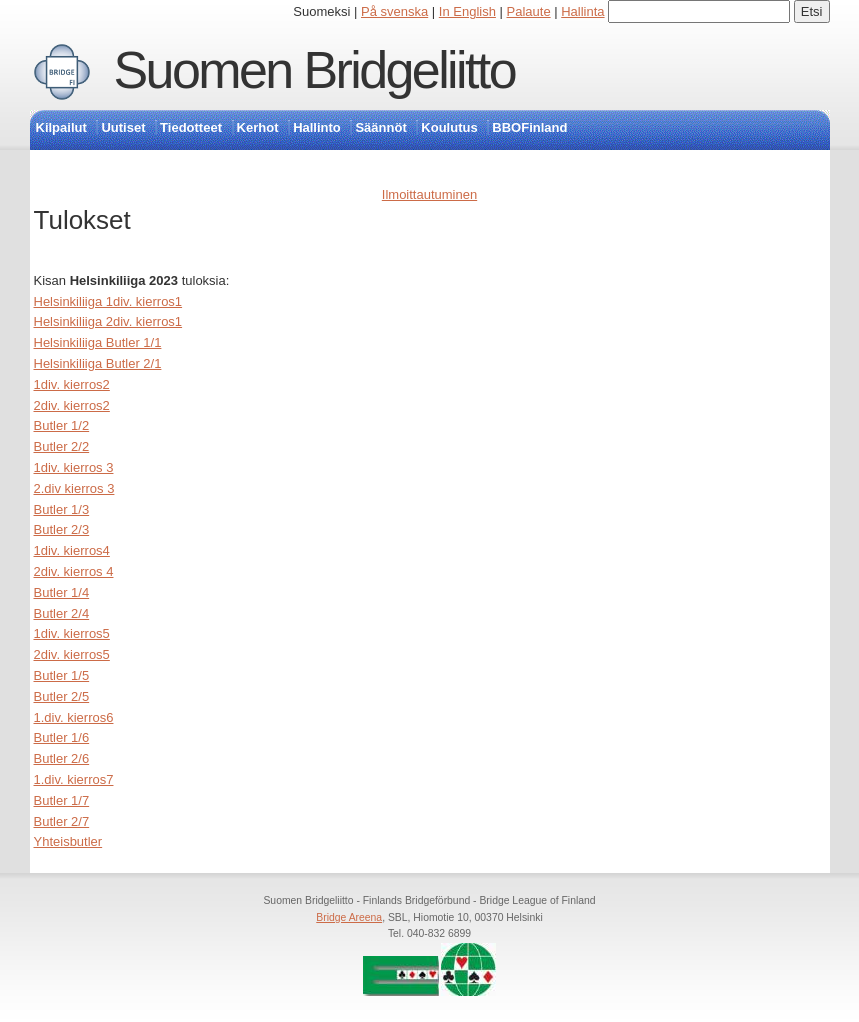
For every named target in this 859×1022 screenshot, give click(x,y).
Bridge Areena (349, 917)
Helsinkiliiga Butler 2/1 (98, 363)
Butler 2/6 (62, 758)
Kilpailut (61, 127)
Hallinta (582, 11)
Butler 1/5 (62, 675)
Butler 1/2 (62, 425)
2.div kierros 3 (74, 488)
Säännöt (380, 127)
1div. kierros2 (72, 384)
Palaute (529, 11)
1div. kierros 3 (74, 467)
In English (467, 11)
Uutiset (123, 127)
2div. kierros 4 (74, 571)
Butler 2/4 (62, 613)
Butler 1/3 (62, 509)
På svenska (394, 11)
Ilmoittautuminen (429, 194)
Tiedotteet (191, 127)
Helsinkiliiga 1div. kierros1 (108, 301)
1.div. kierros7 (74, 779)
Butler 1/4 (62, 592)
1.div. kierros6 (74, 717)
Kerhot (258, 127)
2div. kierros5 (72, 654)
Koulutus (449, 127)
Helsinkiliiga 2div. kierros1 (108, 321)
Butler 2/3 (62, 529)
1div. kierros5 (72, 633)
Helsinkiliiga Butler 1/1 (98, 342)
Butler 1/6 (62, 737)
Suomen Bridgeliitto (315, 70)
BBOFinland (529, 127)
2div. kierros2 (72, 405)
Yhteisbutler (68, 841)
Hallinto (317, 127)
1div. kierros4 (72, 550)
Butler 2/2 (62, 446)
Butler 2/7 (62, 821)
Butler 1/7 (62, 800)
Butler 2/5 (62, 696)
